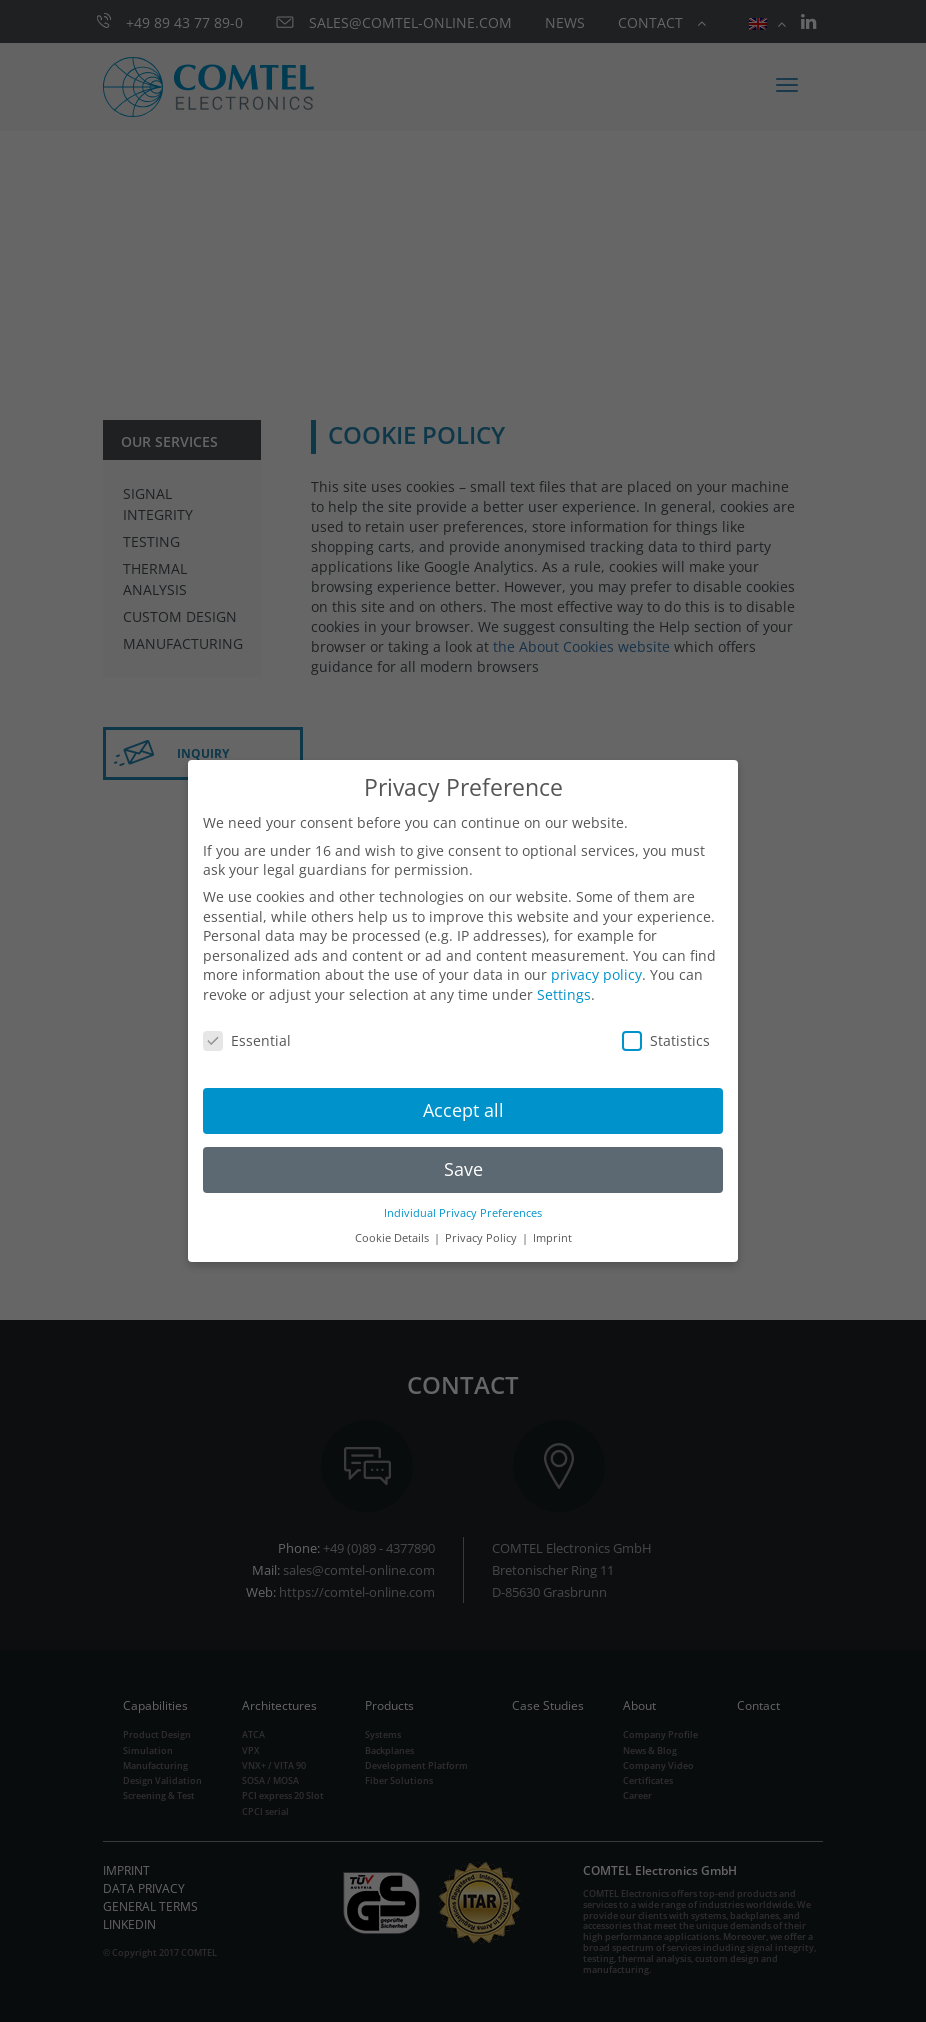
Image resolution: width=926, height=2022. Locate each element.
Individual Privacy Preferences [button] (463, 1213)
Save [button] (463, 1169)
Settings (564, 994)
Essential (247, 1040)
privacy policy (596, 974)
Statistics (666, 1040)
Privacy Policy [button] (482, 1238)
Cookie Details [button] (393, 1238)
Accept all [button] (463, 1110)
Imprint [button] (552, 1238)
